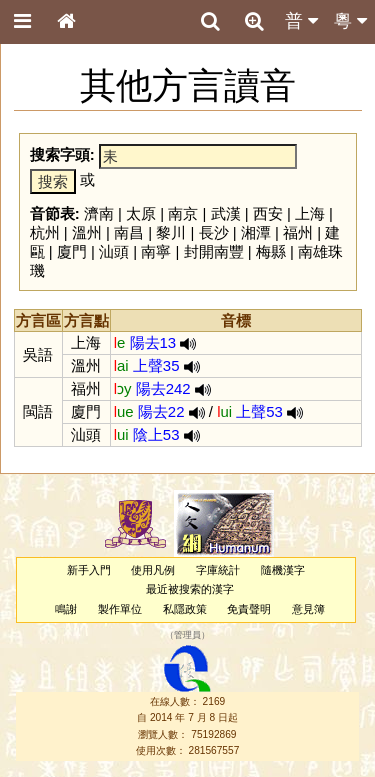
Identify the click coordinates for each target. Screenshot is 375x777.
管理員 (187, 635)
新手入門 (89, 570)
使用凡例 (153, 570)
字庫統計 (218, 570)
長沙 (214, 232)
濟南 (99, 213)
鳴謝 (66, 609)
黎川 (171, 232)
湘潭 (256, 232)
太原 (141, 213)
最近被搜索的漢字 (190, 589)
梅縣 (271, 251)
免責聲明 (249, 609)
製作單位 (120, 609)
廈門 (72, 251)
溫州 (87, 232)
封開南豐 (214, 251)
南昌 (129, 232)
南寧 (156, 251)
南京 (183, 213)
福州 (298, 232)
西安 (268, 213)
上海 (310, 213)
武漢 (226, 213)
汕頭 (114, 251)
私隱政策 (185, 609)
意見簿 (308, 609)
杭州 (45, 232)
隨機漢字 (283, 570)
